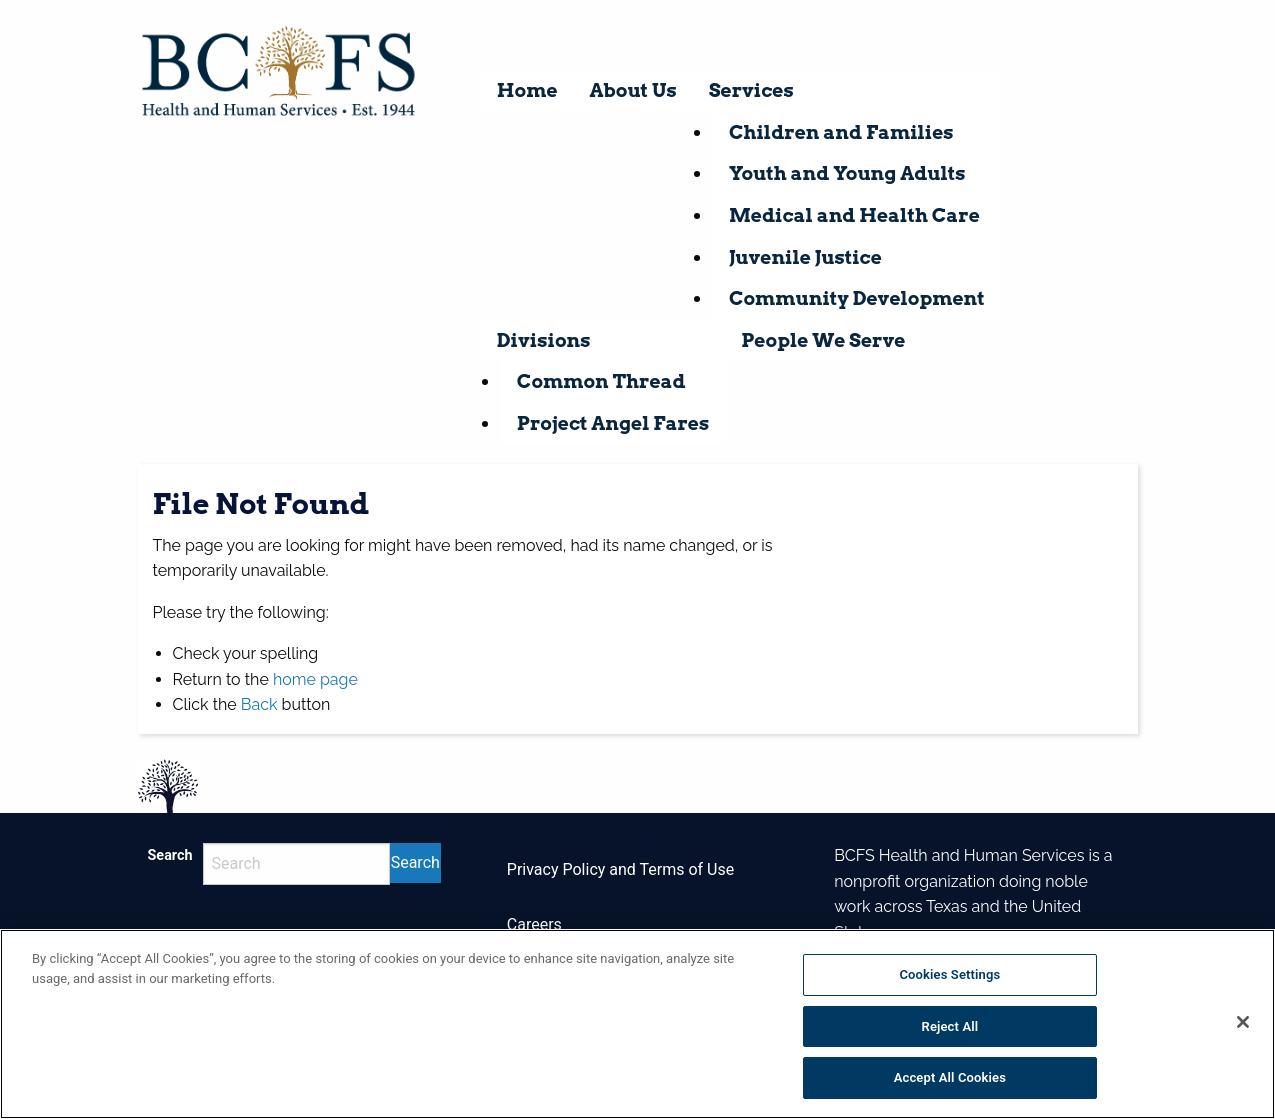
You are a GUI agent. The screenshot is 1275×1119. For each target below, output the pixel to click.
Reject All (950, 1026)
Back (259, 704)
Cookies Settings (949, 974)
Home (527, 90)
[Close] (1243, 1022)
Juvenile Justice (805, 257)
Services (751, 90)
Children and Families (841, 132)
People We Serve (823, 340)
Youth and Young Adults (847, 173)
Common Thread (601, 381)
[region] (637, 1024)
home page (315, 679)
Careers (534, 924)
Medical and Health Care (854, 215)
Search (170, 855)
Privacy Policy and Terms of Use (620, 869)
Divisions (544, 340)
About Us (633, 90)
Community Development (857, 298)
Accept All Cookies (950, 1077)
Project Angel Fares (613, 423)
